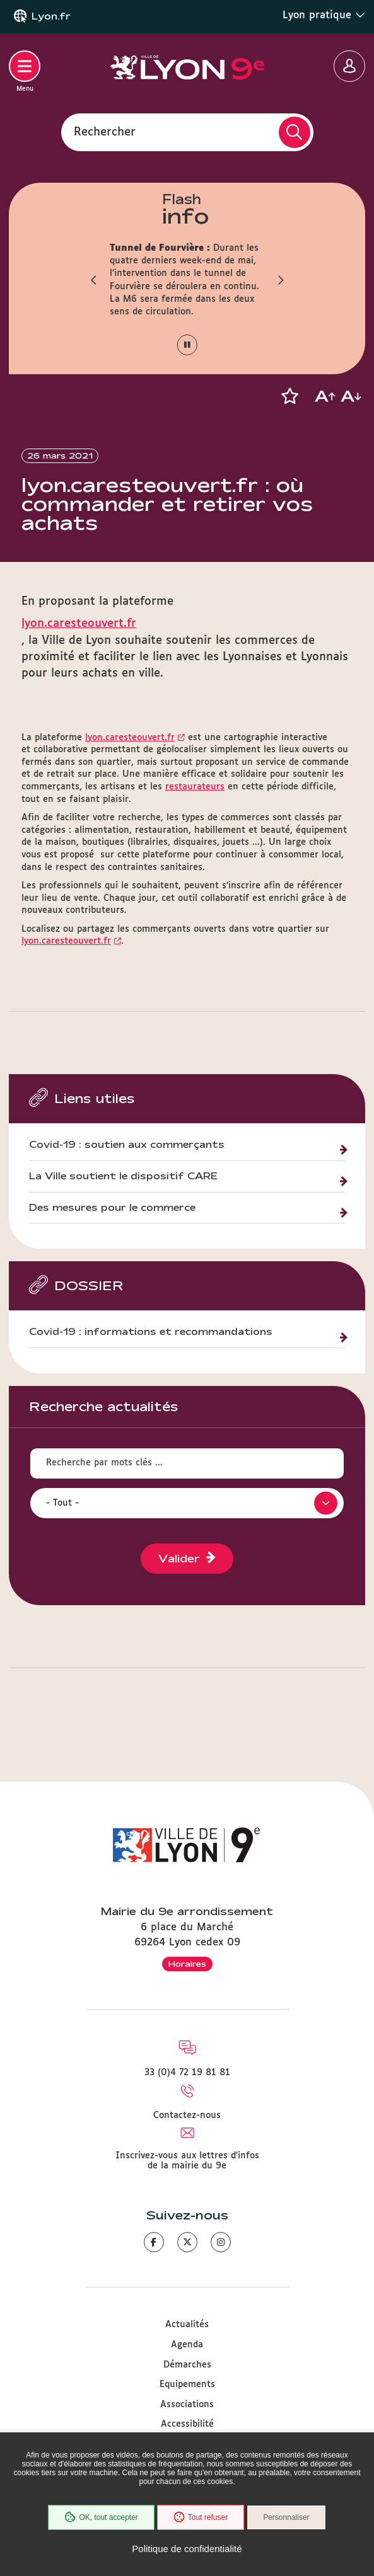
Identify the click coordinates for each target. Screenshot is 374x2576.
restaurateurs (195, 786)
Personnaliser (286, 2517)
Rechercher (105, 131)
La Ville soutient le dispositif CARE (123, 1176)
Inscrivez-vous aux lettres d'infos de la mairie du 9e (187, 2160)
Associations (187, 2404)
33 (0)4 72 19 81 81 (187, 2072)
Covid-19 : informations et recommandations (150, 1332)
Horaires (187, 1963)
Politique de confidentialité (187, 2548)
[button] (94, 280)
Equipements (187, 2384)
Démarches (187, 2365)
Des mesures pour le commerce (112, 1208)
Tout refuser (200, 2517)
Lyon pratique (324, 15)
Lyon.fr (51, 16)
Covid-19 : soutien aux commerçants (127, 1145)
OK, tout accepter (100, 2517)
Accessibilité (187, 2424)
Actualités (187, 2324)
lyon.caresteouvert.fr (78, 623)
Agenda (187, 2344)
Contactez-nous (187, 2115)
